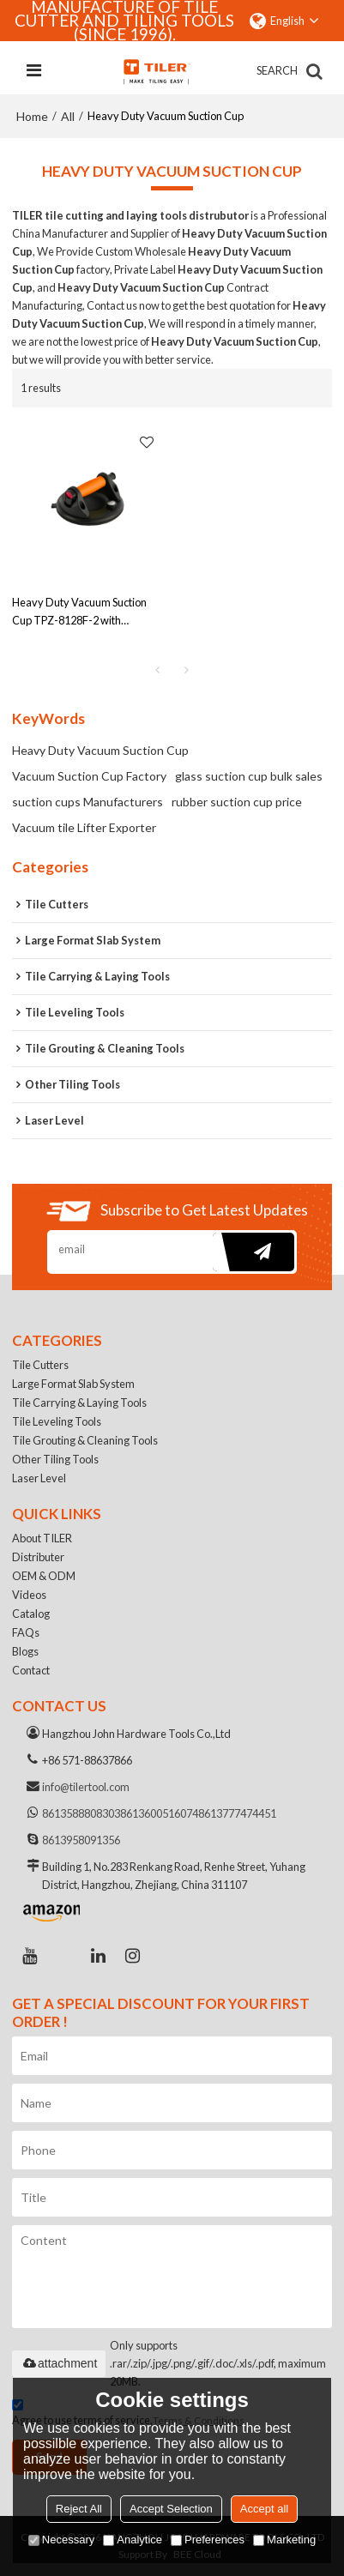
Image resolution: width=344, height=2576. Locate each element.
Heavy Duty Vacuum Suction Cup (100, 750)
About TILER (42, 1538)
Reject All (79, 2508)
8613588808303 (81, 1813)
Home (32, 116)
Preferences (207, 2539)
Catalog (31, 1613)
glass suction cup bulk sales (249, 776)
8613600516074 (159, 1813)
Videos (29, 1595)
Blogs (25, 1651)
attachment (59, 2363)
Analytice (132, 2539)
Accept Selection (171, 2508)
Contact (31, 1670)
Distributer (38, 1557)
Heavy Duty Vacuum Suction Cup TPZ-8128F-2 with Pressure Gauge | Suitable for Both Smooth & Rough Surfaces (84, 612)
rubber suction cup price (237, 801)
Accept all (264, 2508)
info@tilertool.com (86, 1787)
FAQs (25, 1632)
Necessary (61, 2539)
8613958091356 (81, 1840)
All (68, 116)
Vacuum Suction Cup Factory (89, 776)
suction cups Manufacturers (87, 801)
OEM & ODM (43, 1576)
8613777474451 (237, 1813)
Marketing (284, 2539)
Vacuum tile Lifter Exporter (84, 827)
